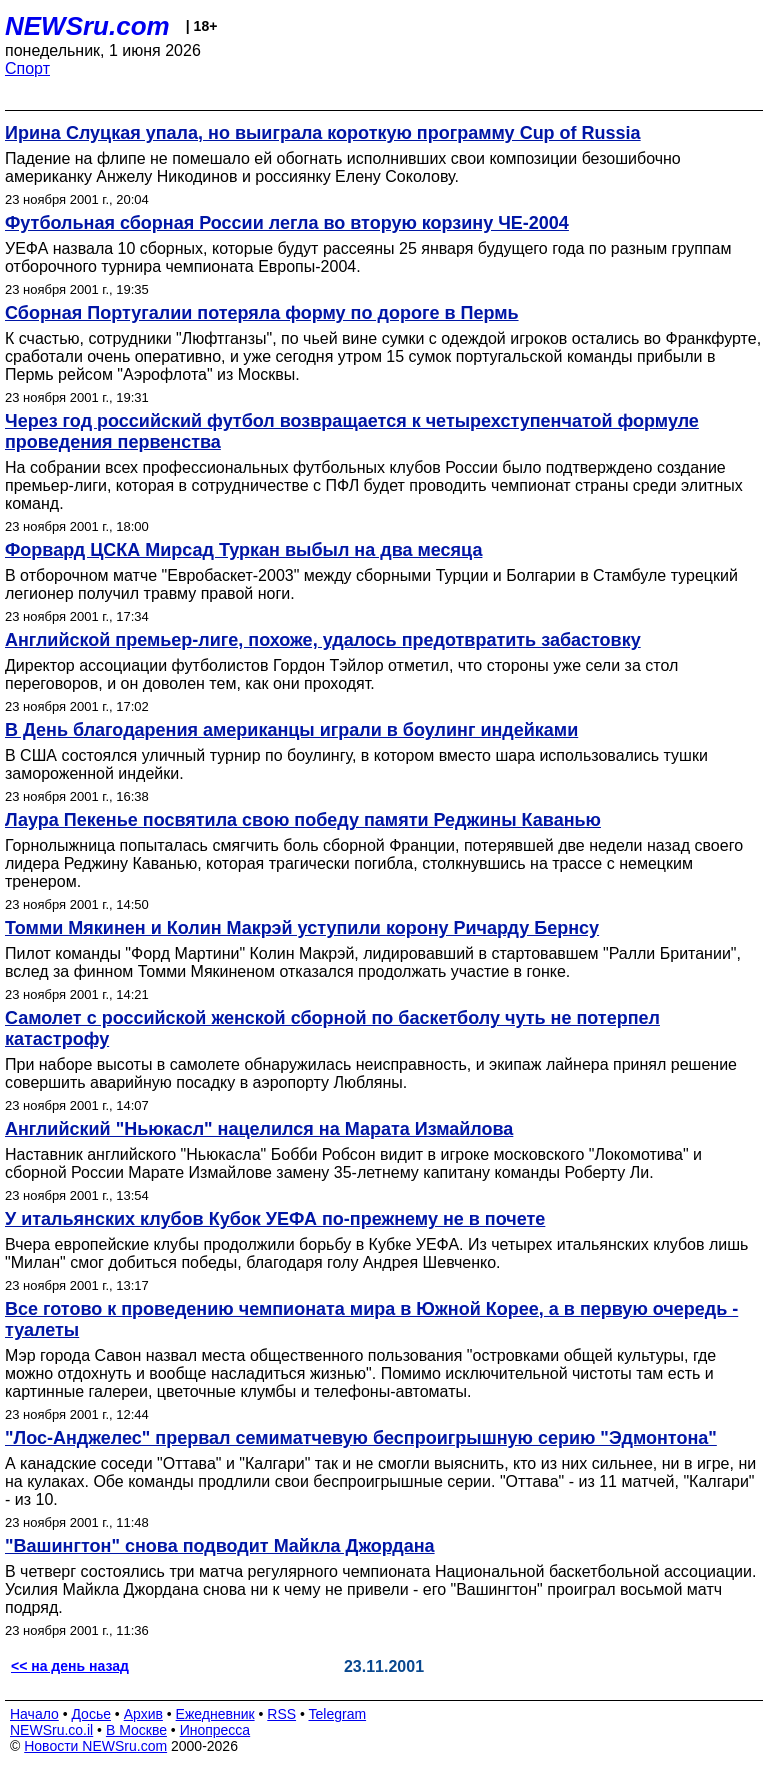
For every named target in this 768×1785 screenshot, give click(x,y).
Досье (91, 1714)
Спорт (27, 68)
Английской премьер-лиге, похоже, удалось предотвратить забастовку (323, 640)
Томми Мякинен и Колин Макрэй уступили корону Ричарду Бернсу (302, 928)
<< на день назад (70, 1666)
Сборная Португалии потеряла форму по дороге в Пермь (262, 313)
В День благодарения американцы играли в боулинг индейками (291, 730)
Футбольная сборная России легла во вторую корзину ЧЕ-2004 (287, 223)
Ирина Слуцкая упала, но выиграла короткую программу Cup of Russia (323, 133)
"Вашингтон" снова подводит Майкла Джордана (220, 1546)
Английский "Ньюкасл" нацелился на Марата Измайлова (259, 1129)
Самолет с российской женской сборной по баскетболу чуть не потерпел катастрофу (332, 1028)
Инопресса (215, 1730)
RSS (281, 1714)
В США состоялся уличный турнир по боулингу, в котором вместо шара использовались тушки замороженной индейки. (356, 764)
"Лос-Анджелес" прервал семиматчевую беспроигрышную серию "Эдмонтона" (361, 1438)
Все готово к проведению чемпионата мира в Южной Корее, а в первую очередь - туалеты (371, 1319)
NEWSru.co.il (51, 1730)
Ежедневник (215, 1714)
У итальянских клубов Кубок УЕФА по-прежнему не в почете (275, 1219)
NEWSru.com (87, 26)
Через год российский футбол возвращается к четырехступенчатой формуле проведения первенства (352, 431)
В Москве (136, 1730)
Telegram (338, 1714)
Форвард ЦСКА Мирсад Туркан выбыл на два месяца (243, 550)
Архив (143, 1714)
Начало (34, 1714)
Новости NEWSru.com (95, 1746)
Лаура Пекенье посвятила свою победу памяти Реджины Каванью (303, 820)
